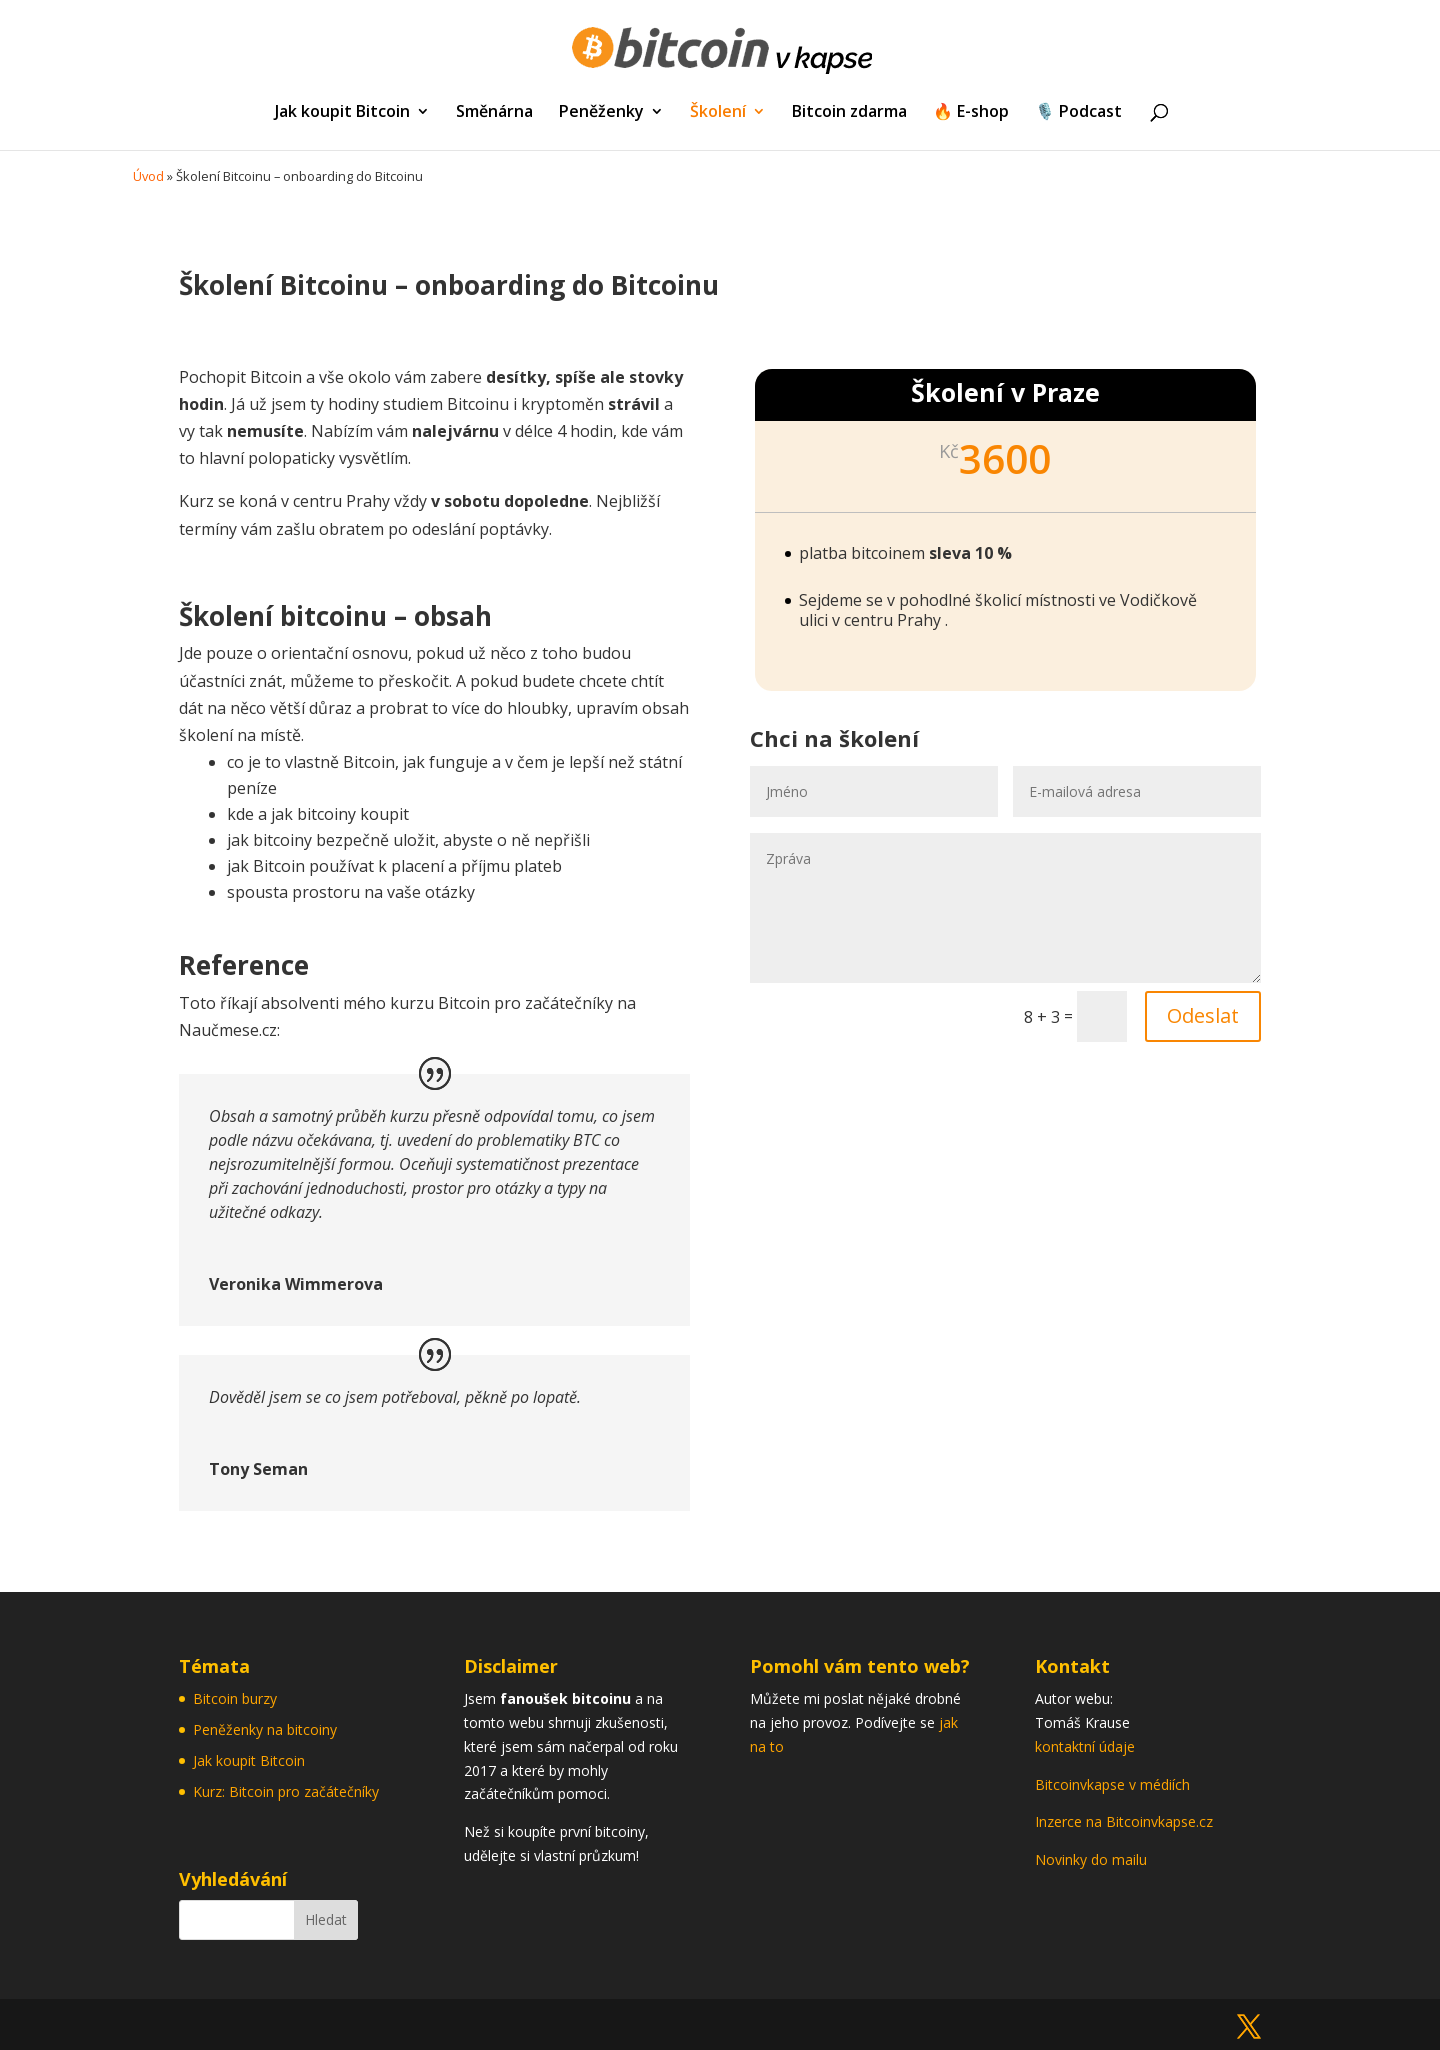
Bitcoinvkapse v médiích (1112, 1784)
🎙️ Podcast (1078, 113)
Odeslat (1203, 1015)
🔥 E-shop (971, 113)
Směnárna (494, 113)
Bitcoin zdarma (849, 113)
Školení (718, 113)
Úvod (148, 176)
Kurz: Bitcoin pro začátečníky (286, 1791)
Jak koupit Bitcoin (342, 113)
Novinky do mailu (1091, 1859)
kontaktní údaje (1085, 1746)
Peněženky (601, 113)
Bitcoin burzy (235, 1698)
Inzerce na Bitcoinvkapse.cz (1126, 1821)
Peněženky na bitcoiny (265, 1729)
